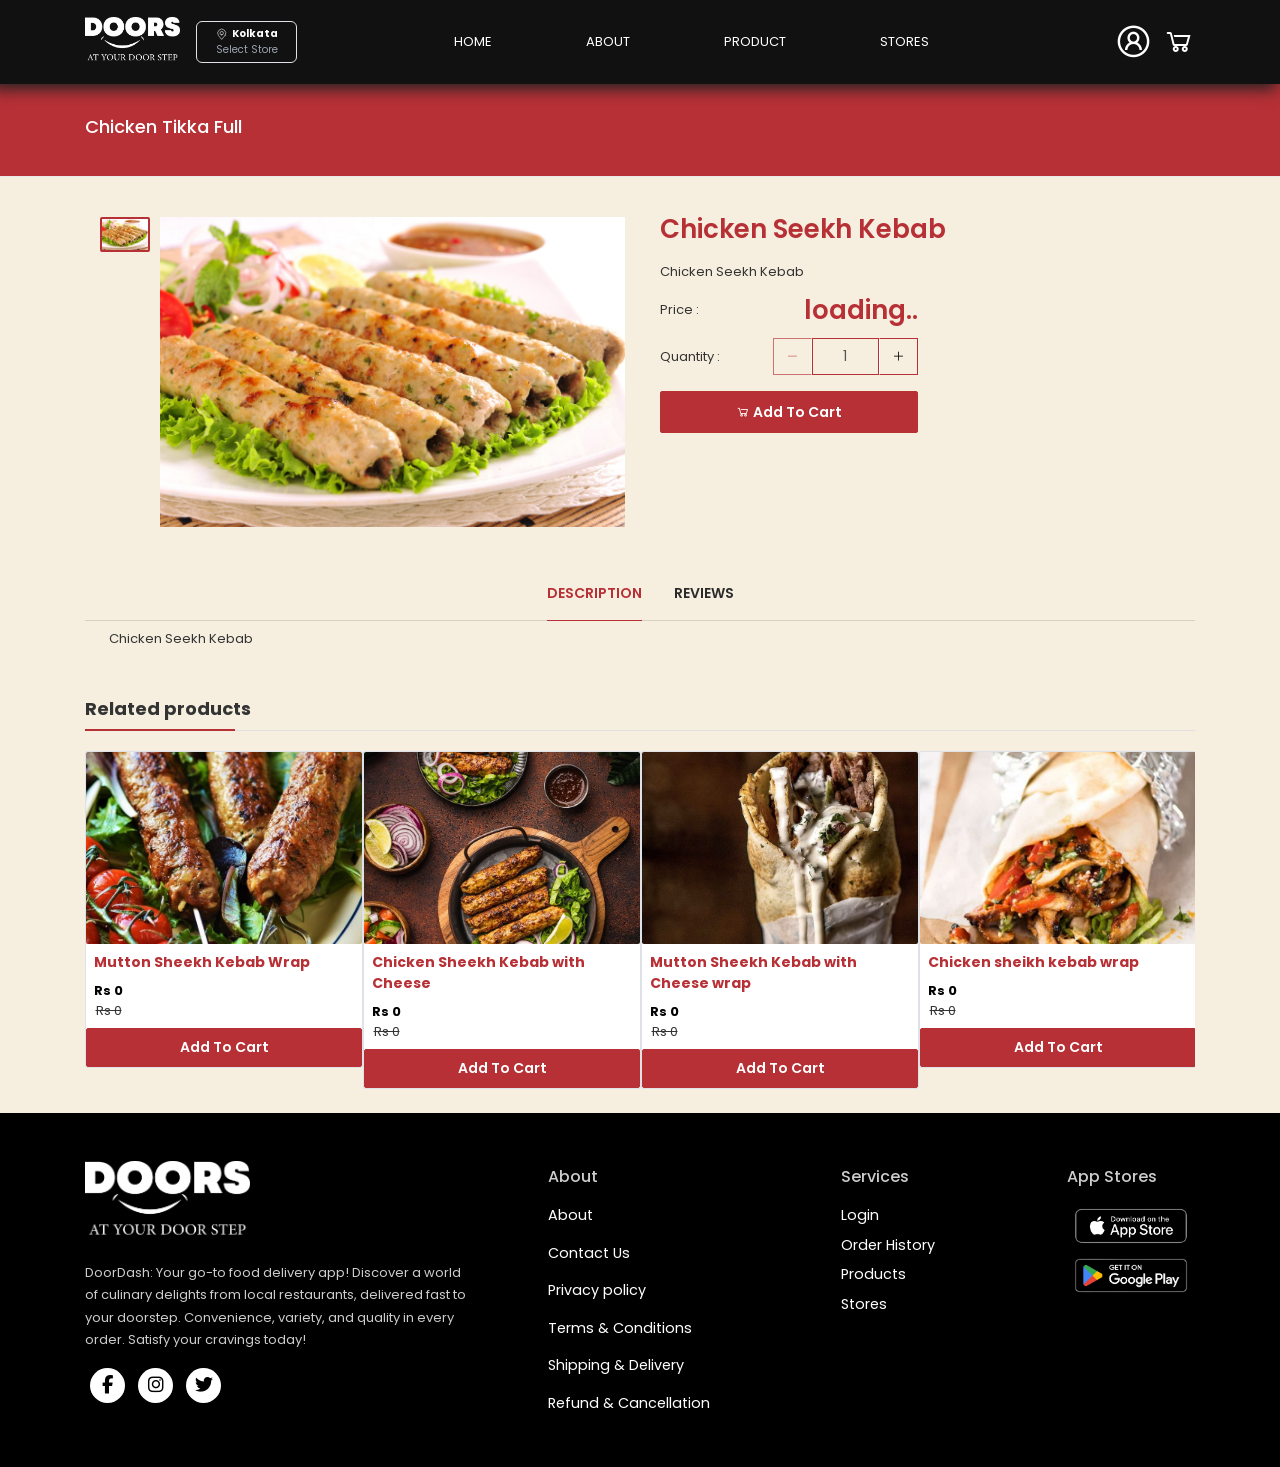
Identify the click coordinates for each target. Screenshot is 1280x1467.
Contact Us (589, 1253)
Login (860, 1215)
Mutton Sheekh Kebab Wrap (202, 962)
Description (594, 593)
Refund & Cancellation (629, 1403)
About (570, 1215)
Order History (888, 1245)
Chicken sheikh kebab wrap (1033, 962)
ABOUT (608, 41)
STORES (904, 41)
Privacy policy (597, 1290)
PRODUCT (755, 41)
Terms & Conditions (620, 1328)
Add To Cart (224, 1047)
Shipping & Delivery (616, 1365)
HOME (473, 41)
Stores (864, 1304)
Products (873, 1274)
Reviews (704, 593)
